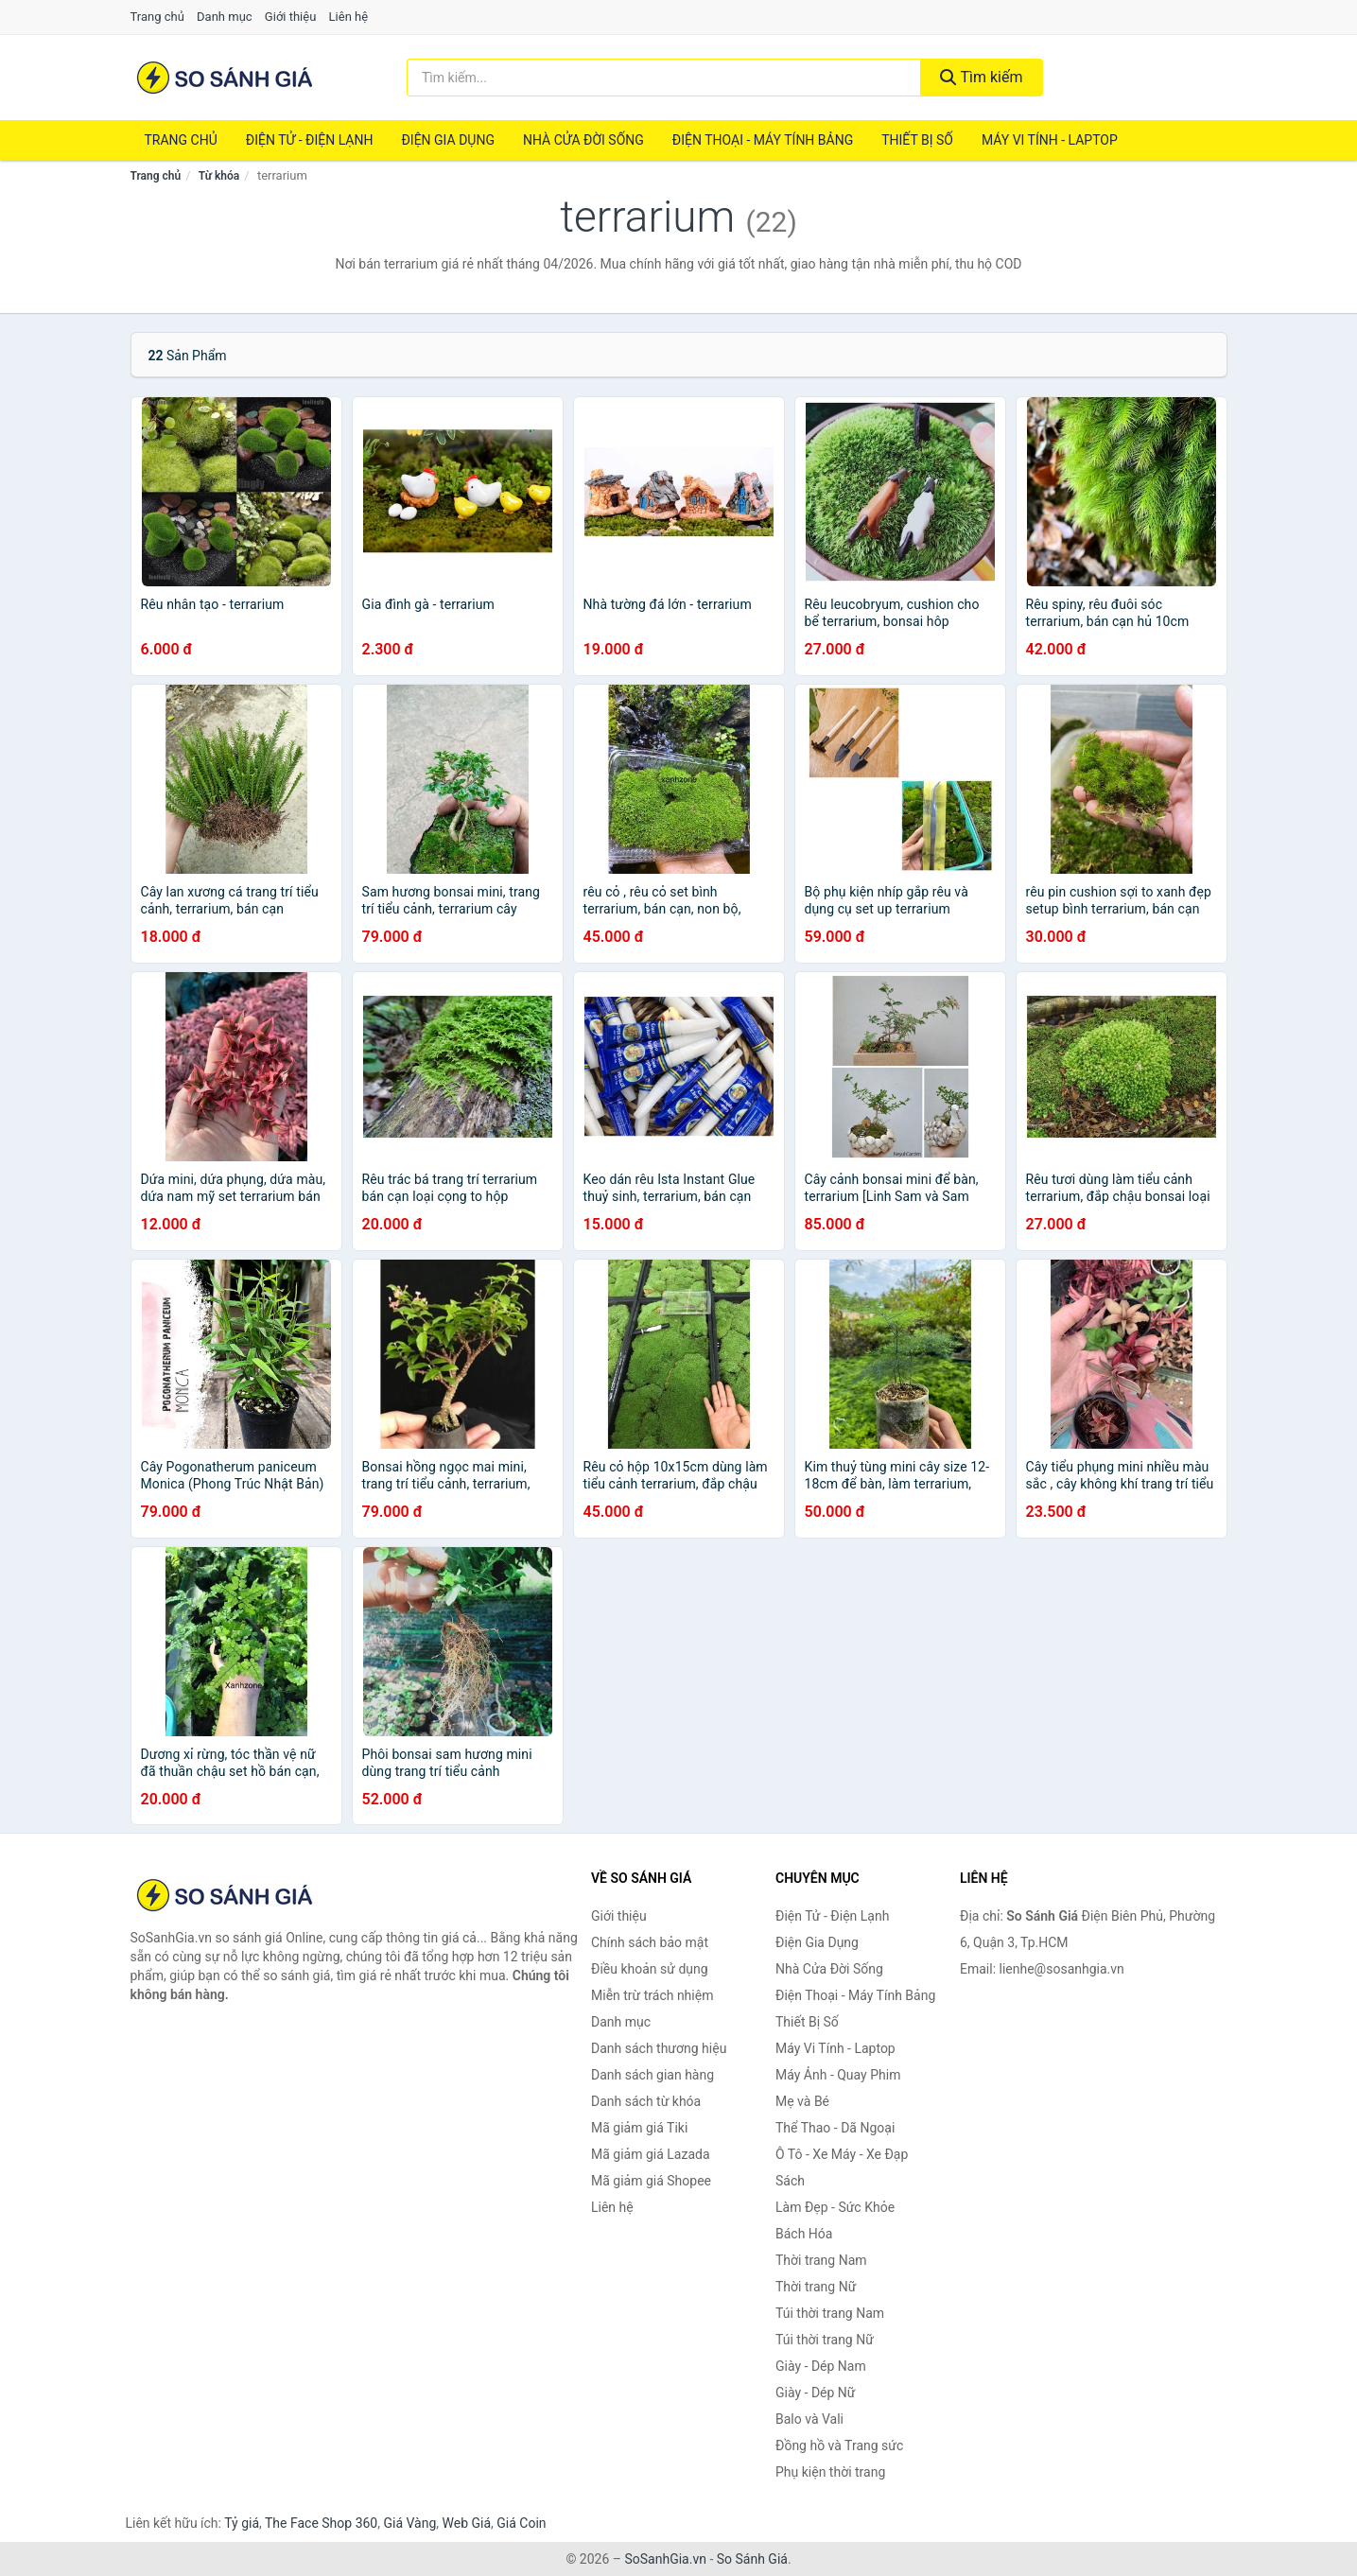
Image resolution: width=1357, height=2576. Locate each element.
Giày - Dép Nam (820, 2366)
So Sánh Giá (752, 2559)
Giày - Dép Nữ (815, 2392)
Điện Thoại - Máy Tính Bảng (762, 140)
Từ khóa (219, 176)
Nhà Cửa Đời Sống (583, 140)
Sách (790, 2180)
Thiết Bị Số (917, 140)
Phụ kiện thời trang (830, 2472)
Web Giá (467, 2523)
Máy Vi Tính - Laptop (1050, 140)
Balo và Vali (809, 2419)
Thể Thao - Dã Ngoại (835, 2127)
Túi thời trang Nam (829, 2313)
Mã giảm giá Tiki (639, 2127)
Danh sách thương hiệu (658, 2048)
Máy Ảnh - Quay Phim (837, 2074)
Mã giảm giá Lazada (650, 2154)
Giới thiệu (290, 16)
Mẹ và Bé (802, 2101)
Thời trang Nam (821, 2260)
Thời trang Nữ (815, 2286)
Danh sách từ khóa (646, 2101)
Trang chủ (157, 16)
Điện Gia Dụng (447, 140)
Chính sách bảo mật (649, 1942)
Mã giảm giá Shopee (651, 2180)
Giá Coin (521, 2523)
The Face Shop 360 (321, 2523)
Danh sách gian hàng (652, 2074)
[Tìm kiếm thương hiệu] (664, 77)
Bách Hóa (803, 2233)
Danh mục (224, 16)
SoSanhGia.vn (664, 2559)
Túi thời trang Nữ (824, 2339)
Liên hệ (349, 16)
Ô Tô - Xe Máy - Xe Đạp (841, 2154)
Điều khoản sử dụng (649, 1968)
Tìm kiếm (981, 77)
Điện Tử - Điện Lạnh (310, 140)
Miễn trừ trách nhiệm (652, 1995)
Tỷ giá (241, 2523)
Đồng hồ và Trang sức (839, 2445)
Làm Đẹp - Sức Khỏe (835, 2207)
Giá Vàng (409, 2523)
